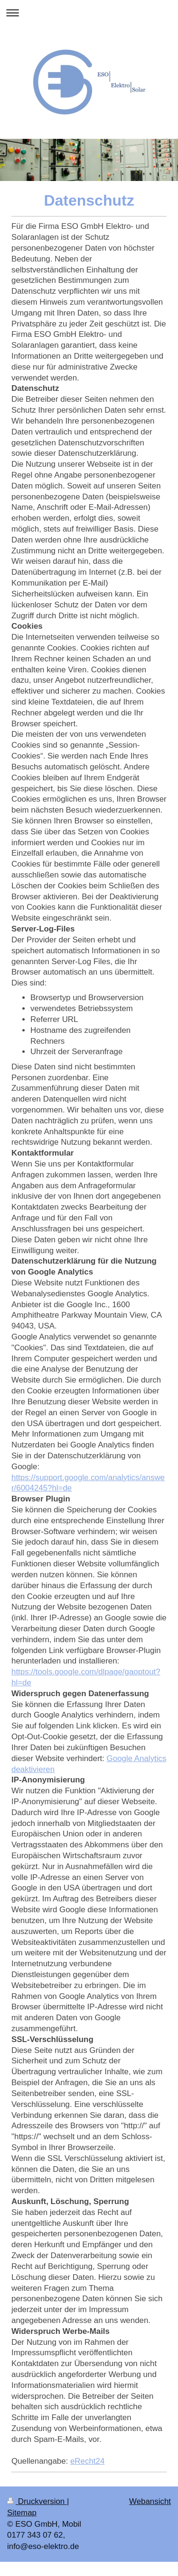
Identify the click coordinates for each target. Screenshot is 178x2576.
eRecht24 (87, 2461)
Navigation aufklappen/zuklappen (89, 12)
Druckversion (37, 2501)
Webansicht (150, 2501)
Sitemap (22, 2512)
